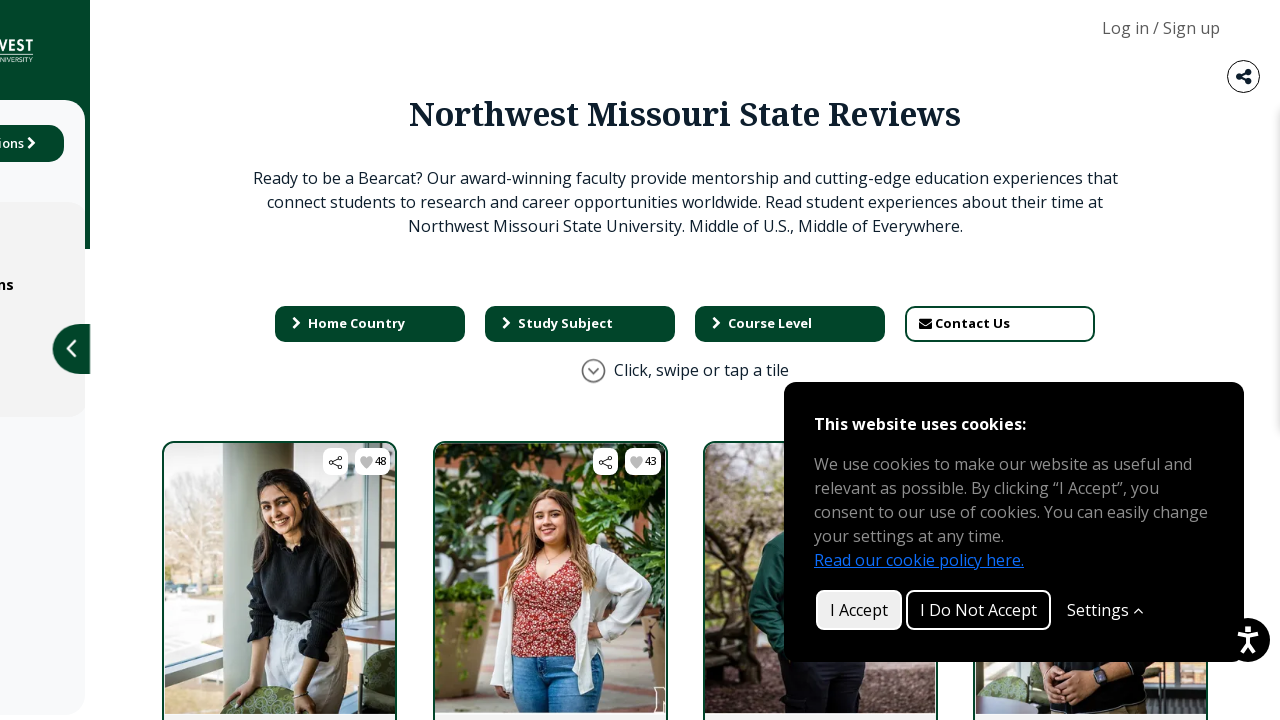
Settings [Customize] (1105, 610)
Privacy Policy (90, 321)
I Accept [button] (859, 610)
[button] (555, 485)
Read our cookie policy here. (919, 560)
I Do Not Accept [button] (978, 610)
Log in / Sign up (1161, 28)
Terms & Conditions (112, 284)
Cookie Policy (88, 358)
